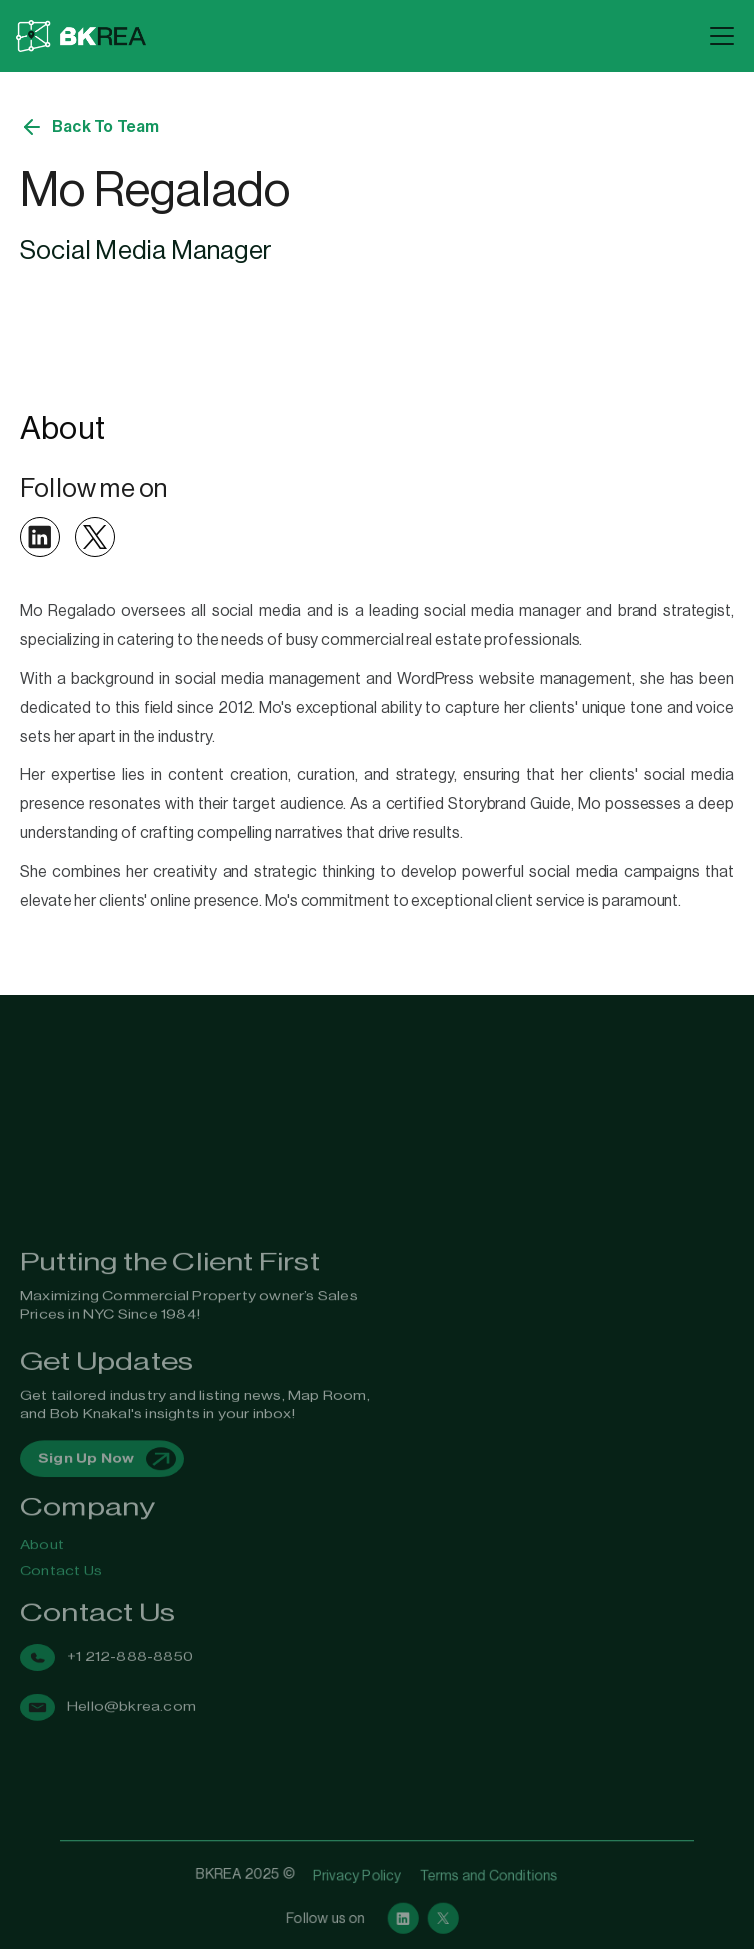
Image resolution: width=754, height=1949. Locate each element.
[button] (718, 36)
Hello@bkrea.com (131, 1669)
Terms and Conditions (485, 1876)
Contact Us (61, 1557)
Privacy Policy (358, 1876)
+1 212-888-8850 (130, 1628)
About (42, 1535)
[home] (357, 36)
